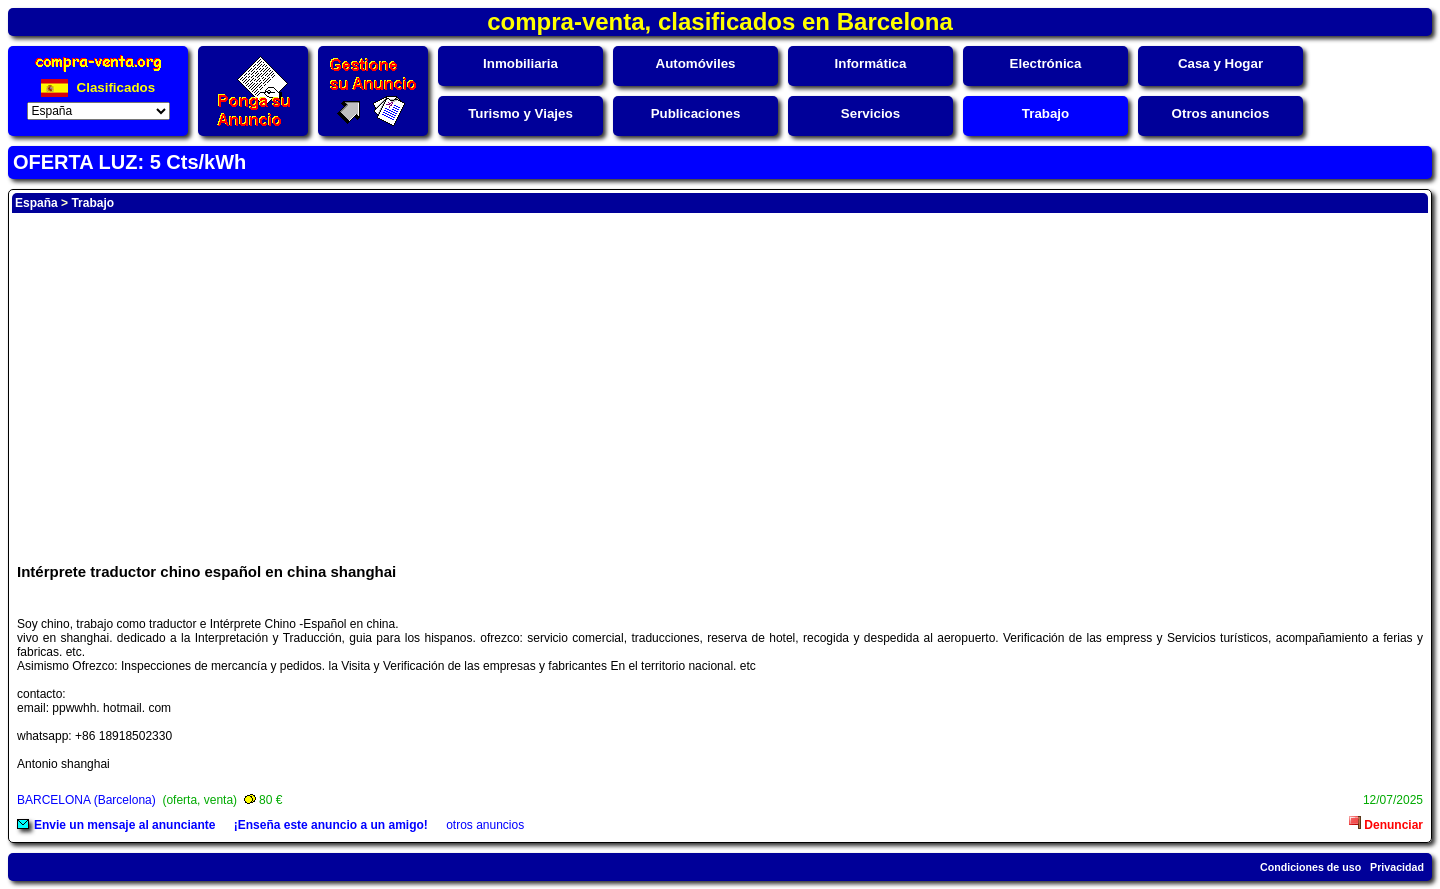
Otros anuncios (1221, 113)
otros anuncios (485, 825)
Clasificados (98, 87)
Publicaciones (696, 113)
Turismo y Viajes (520, 113)
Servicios (870, 113)
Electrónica (1046, 63)
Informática (871, 63)
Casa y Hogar (1220, 63)
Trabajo (1045, 113)
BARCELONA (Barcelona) (86, 800)
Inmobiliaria (520, 63)
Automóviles (696, 63)
